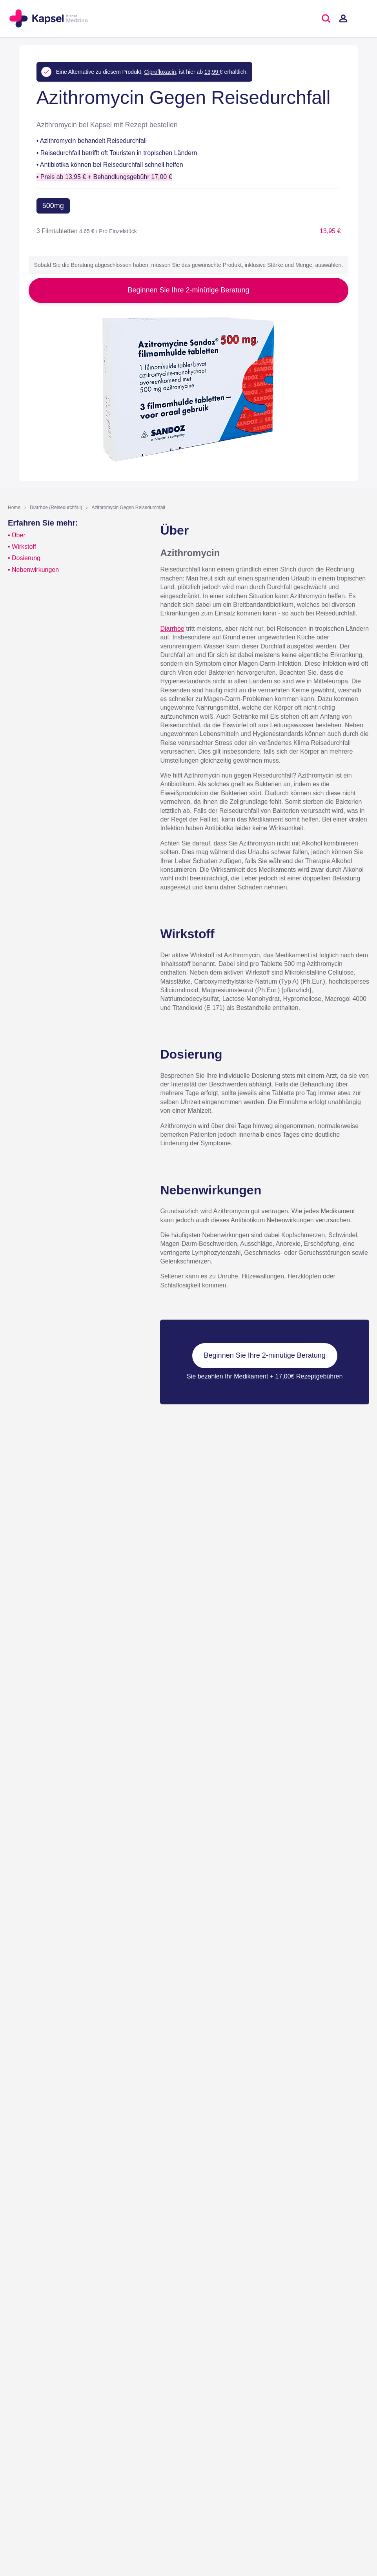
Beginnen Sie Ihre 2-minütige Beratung (188, 290)
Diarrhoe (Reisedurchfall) (56, 507)
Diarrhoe (172, 628)
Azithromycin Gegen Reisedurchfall (128, 507)
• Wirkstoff (22, 546)
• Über (16, 535)
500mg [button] (53, 206)
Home (14, 507)
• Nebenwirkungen (33, 569)
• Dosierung (24, 558)
